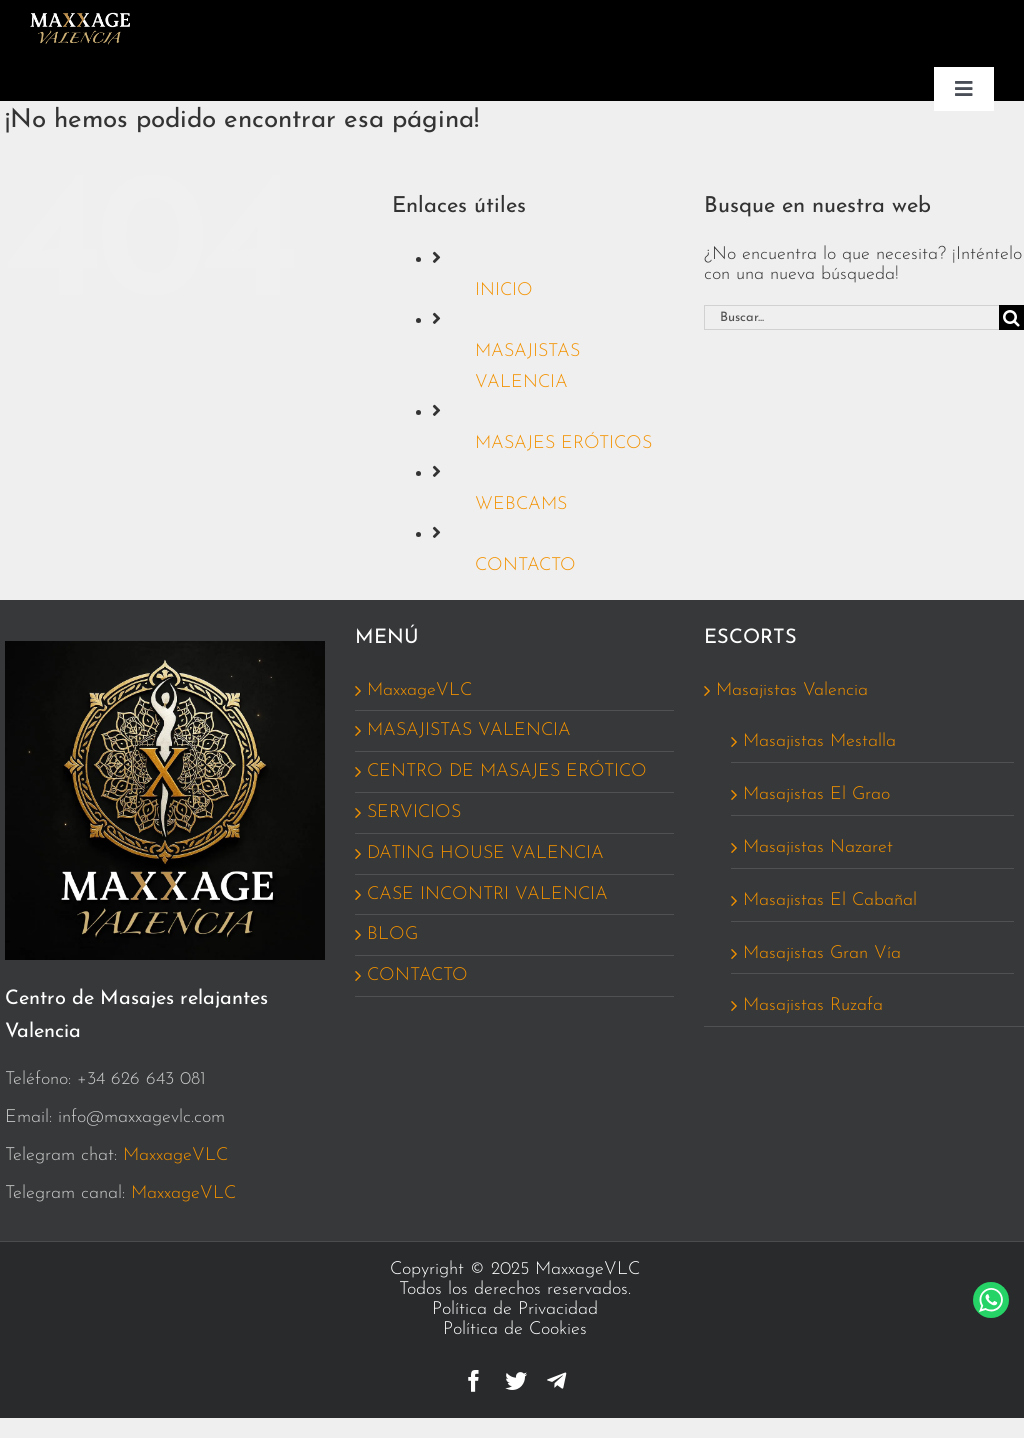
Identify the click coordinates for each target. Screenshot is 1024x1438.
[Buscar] (1011, 317)
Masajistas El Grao (816, 794)
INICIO (504, 290)
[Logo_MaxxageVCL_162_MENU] (80, 20)
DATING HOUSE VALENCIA (485, 853)
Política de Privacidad (515, 1309)
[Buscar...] (851, 317)
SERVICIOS (414, 812)
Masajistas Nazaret (818, 847)
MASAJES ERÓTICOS (563, 443)
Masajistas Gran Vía (822, 953)
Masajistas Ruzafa (813, 1005)
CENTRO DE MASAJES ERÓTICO (507, 771)
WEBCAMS (521, 504)
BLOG (392, 934)
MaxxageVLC (175, 1155)
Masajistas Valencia (792, 690)
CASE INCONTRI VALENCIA (487, 894)
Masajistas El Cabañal (830, 900)
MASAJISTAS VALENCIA (469, 730)
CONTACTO (525, 565)
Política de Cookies (515, 1329)
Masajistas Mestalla (819, 741)
